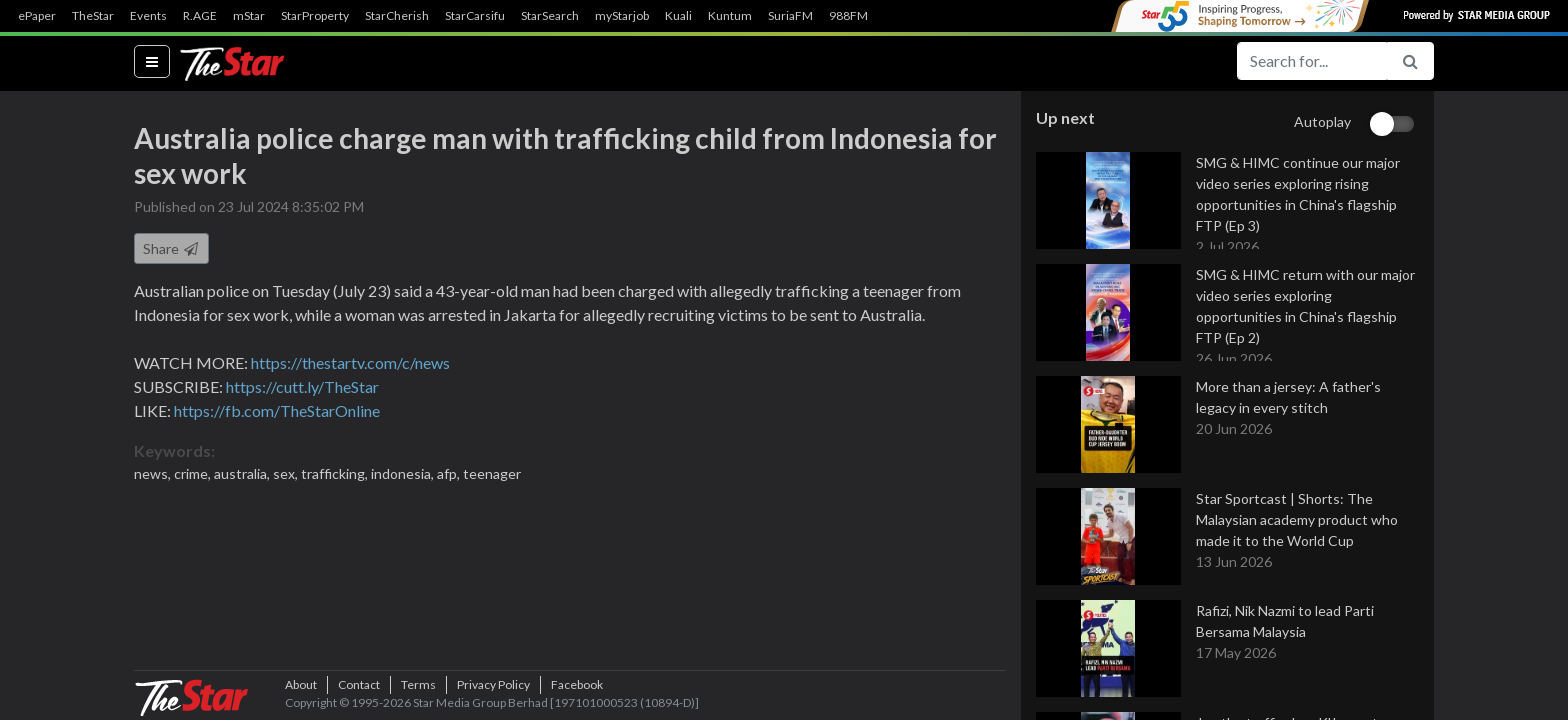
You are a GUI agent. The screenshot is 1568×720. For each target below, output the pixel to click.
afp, (450, 473)
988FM (848, 16)
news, (154, 473)
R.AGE (200, 16)
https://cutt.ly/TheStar (302, 386)
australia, (243, 473)
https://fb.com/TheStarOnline (277, 410)
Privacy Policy (493, 684)
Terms (418, 684)
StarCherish (397, 16)
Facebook (577, 684)
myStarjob (622, 16)
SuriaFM (790, 16)
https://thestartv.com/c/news (350, 362)
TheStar (93, 16)
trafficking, (336, 473)
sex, (287, 473)
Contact (359, 684)
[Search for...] (1312, 61)
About (301, 684)
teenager (492, 473)
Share (171, 248)
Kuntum (730, 16)
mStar (249, 16)
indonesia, (404, 473)
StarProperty (315, 16)
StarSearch (550, 16)
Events (148, 16)
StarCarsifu (475, 16)
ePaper (37, 16)
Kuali (678, 16)
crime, (194, 473)
